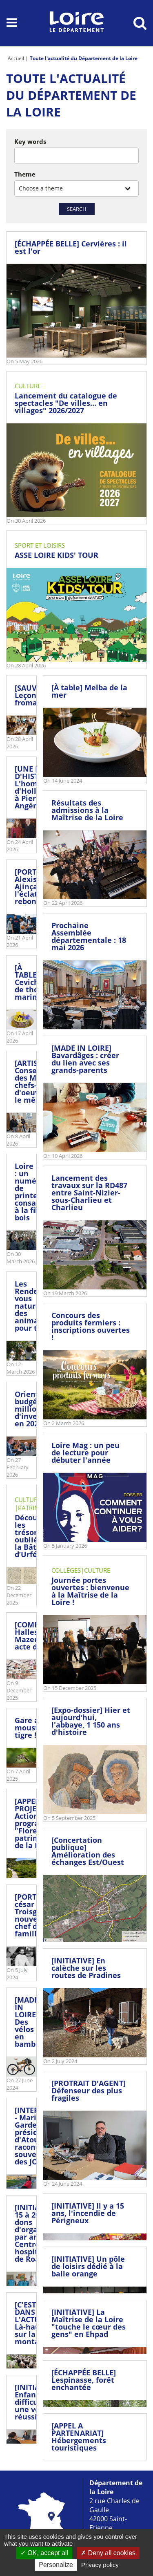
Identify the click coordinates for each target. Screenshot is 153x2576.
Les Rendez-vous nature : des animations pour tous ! (36, 1306)
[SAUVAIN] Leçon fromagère (34, 695)
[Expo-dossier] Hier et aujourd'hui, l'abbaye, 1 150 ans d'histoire (90, 1721)
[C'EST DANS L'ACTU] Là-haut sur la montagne (34, 2323)
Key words (30, 141)
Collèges (66, 1570)
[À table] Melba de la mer (89, 691)
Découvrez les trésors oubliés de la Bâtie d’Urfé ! (34, 1536)
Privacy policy (100, 2564)
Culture (28, 386)
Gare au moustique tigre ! (35, 1728)
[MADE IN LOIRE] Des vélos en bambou (30, 2022)
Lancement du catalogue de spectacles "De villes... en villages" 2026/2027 (66, 403)
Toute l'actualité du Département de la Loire (83, 58)
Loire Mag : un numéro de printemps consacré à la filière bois (34, 1191)
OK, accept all (44, 2552)
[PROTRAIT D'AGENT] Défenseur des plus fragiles (88, 2090)
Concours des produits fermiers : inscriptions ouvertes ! (90, 1326)
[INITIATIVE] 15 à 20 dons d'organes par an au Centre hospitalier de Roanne (36, 2233)
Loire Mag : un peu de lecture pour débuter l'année (85, 1452)
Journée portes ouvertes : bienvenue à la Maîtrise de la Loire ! (90, 1591)
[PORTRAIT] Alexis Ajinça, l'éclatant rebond (35, 886)
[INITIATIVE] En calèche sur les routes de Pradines (86, 1968)
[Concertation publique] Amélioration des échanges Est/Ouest (87, 1851)
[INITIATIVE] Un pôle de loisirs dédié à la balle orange (88, 2266)
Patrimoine (36, 1508)
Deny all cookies (108, 2552)
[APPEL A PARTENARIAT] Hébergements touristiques (78, 2436)
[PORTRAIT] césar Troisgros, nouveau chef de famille (35, 1915)
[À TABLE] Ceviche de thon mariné (29, 982)
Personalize (56, 2564)
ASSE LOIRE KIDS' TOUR (56, 555)
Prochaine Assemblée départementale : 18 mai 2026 (88, 936)
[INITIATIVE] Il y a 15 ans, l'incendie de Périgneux (87, 2213)
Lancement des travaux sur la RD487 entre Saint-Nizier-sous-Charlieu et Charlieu (89, 1192)
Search (76, 209)
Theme (24, 174)
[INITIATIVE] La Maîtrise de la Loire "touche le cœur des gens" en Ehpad (88, 2323)
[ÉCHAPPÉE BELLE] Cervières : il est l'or (71, 247)
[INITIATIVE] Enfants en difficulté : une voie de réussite (36, 2402)
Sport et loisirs (40, 545)
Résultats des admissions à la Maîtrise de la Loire (87, 810)
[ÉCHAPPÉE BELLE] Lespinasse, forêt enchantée (83, 2380)
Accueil (16, 58)
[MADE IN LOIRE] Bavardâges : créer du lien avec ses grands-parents (85, 1059)
